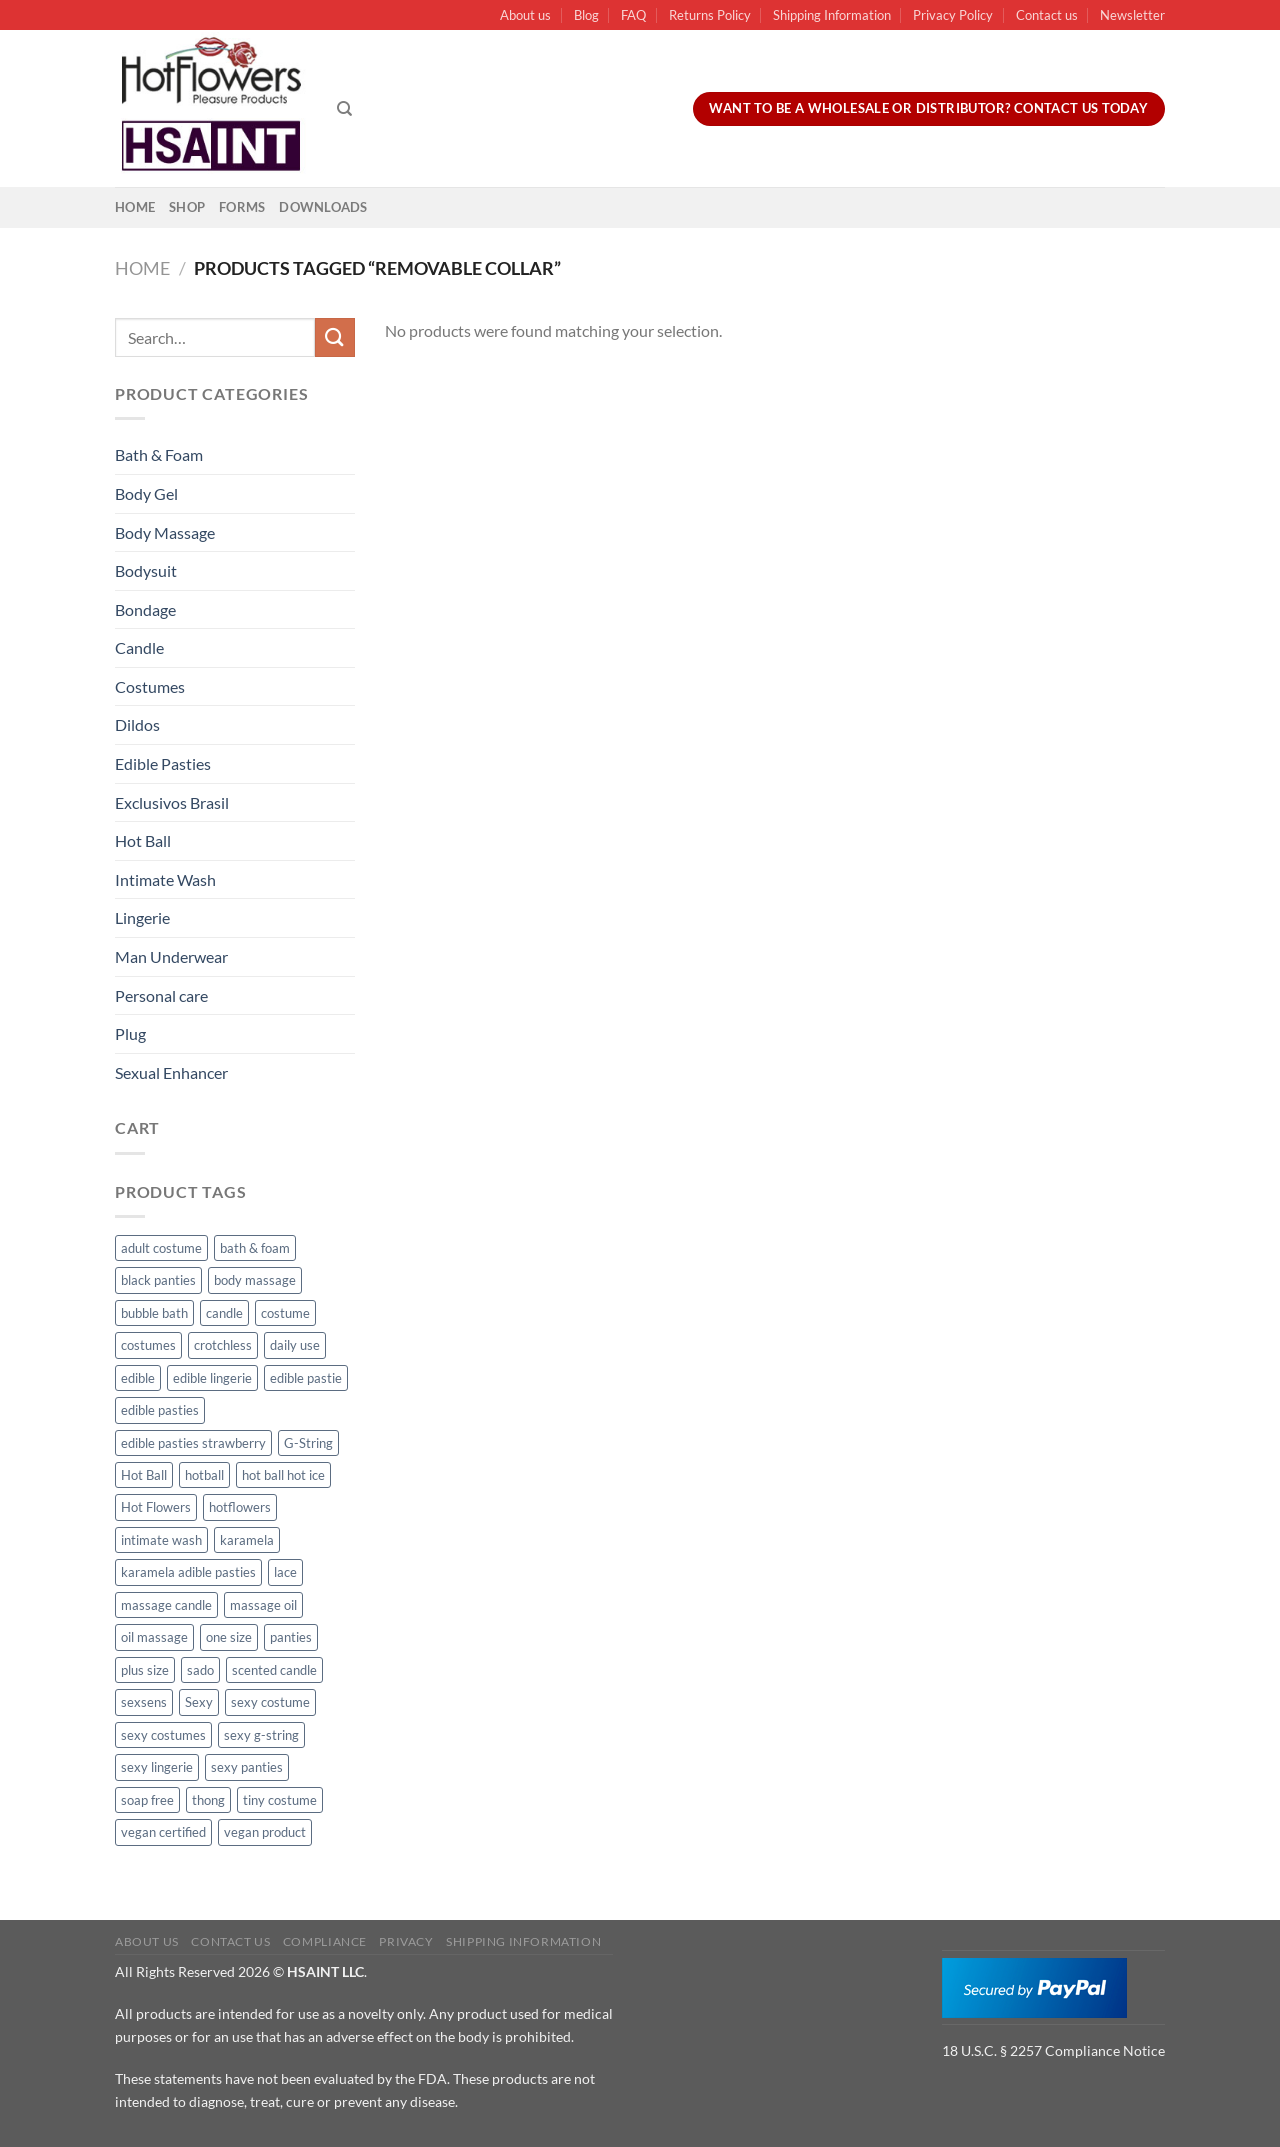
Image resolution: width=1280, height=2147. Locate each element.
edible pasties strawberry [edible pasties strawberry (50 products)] (193, 1443)
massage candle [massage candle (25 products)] (166, 1605)
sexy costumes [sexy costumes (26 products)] (163, 1735)
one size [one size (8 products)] (229, 1637)
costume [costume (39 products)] (285, 1313)
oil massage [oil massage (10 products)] (154, 1637)
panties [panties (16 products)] (291, 1637)
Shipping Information (832, 15)
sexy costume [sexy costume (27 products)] (270, 1702)
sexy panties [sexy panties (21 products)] (247, 1767)
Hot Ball (143, 840)
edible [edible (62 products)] (138, 1378)
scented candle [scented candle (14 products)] (274, 1670)
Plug (130, 1033)
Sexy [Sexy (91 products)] (199, 1702)
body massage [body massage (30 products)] (255, 1280)
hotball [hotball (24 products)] (204, 1475)
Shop (187, 207)
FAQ (633, 15)
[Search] (344, 109)
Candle (139, 647)
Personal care (161, 995)
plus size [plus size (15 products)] (145, 1670)
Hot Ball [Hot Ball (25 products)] (144, 1475)
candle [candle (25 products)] (224, 1313)
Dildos (137, 724)
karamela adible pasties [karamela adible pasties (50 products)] (188, 1572)
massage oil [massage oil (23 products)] (263, 1605)
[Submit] (335, 337)
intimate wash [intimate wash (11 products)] (161, 1540)
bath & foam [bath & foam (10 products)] (255, 1248)
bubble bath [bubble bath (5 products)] (154, 1313)
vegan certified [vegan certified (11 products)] (163, 1832)
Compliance (325, 1941)
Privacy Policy (953, 15)
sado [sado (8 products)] (200, 1670)
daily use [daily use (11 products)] (295, 1345)
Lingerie (142, 917)
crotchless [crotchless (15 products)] (223, 1345)
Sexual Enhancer (171, 1072)
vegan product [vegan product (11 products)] (265, 1832)
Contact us (1047, 15)
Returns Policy (710, 15)
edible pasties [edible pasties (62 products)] (160, 1410)
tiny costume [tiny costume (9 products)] (280, 1800)
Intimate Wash (165, 879)
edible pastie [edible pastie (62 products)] (306, 1378)
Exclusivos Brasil (172, 802)
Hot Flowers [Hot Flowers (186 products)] (156, 1507)
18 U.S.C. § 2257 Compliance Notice (1053, 2050)
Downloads (323, 207)
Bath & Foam (159, 454)
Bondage (145, 609)
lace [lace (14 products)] (285, 1572)
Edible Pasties (163, 763)
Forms (242, 207)
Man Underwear (171, 956)
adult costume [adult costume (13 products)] (161, 1248)
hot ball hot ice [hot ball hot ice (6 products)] (283, 1475)
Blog (586, 15)
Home (135, 207)
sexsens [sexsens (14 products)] (144, 1702)
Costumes (150, 686)
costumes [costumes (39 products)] (148, 1345)
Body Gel (146, 493)
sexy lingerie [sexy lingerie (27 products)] (157, 1767)
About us (525, 15)
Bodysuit (146, 570)
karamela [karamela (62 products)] (247, 1540)
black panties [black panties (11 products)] (158, 1280)
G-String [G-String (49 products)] (308, 1443)
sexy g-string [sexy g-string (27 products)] (261, 1735)
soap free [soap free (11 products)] (147, 1800)
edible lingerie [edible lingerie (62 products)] (212, 1378)
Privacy (406, 1941)
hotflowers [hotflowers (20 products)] (240, 1507)
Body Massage (165, 532)
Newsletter (1132, 15)
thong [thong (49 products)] (208, 1800)
